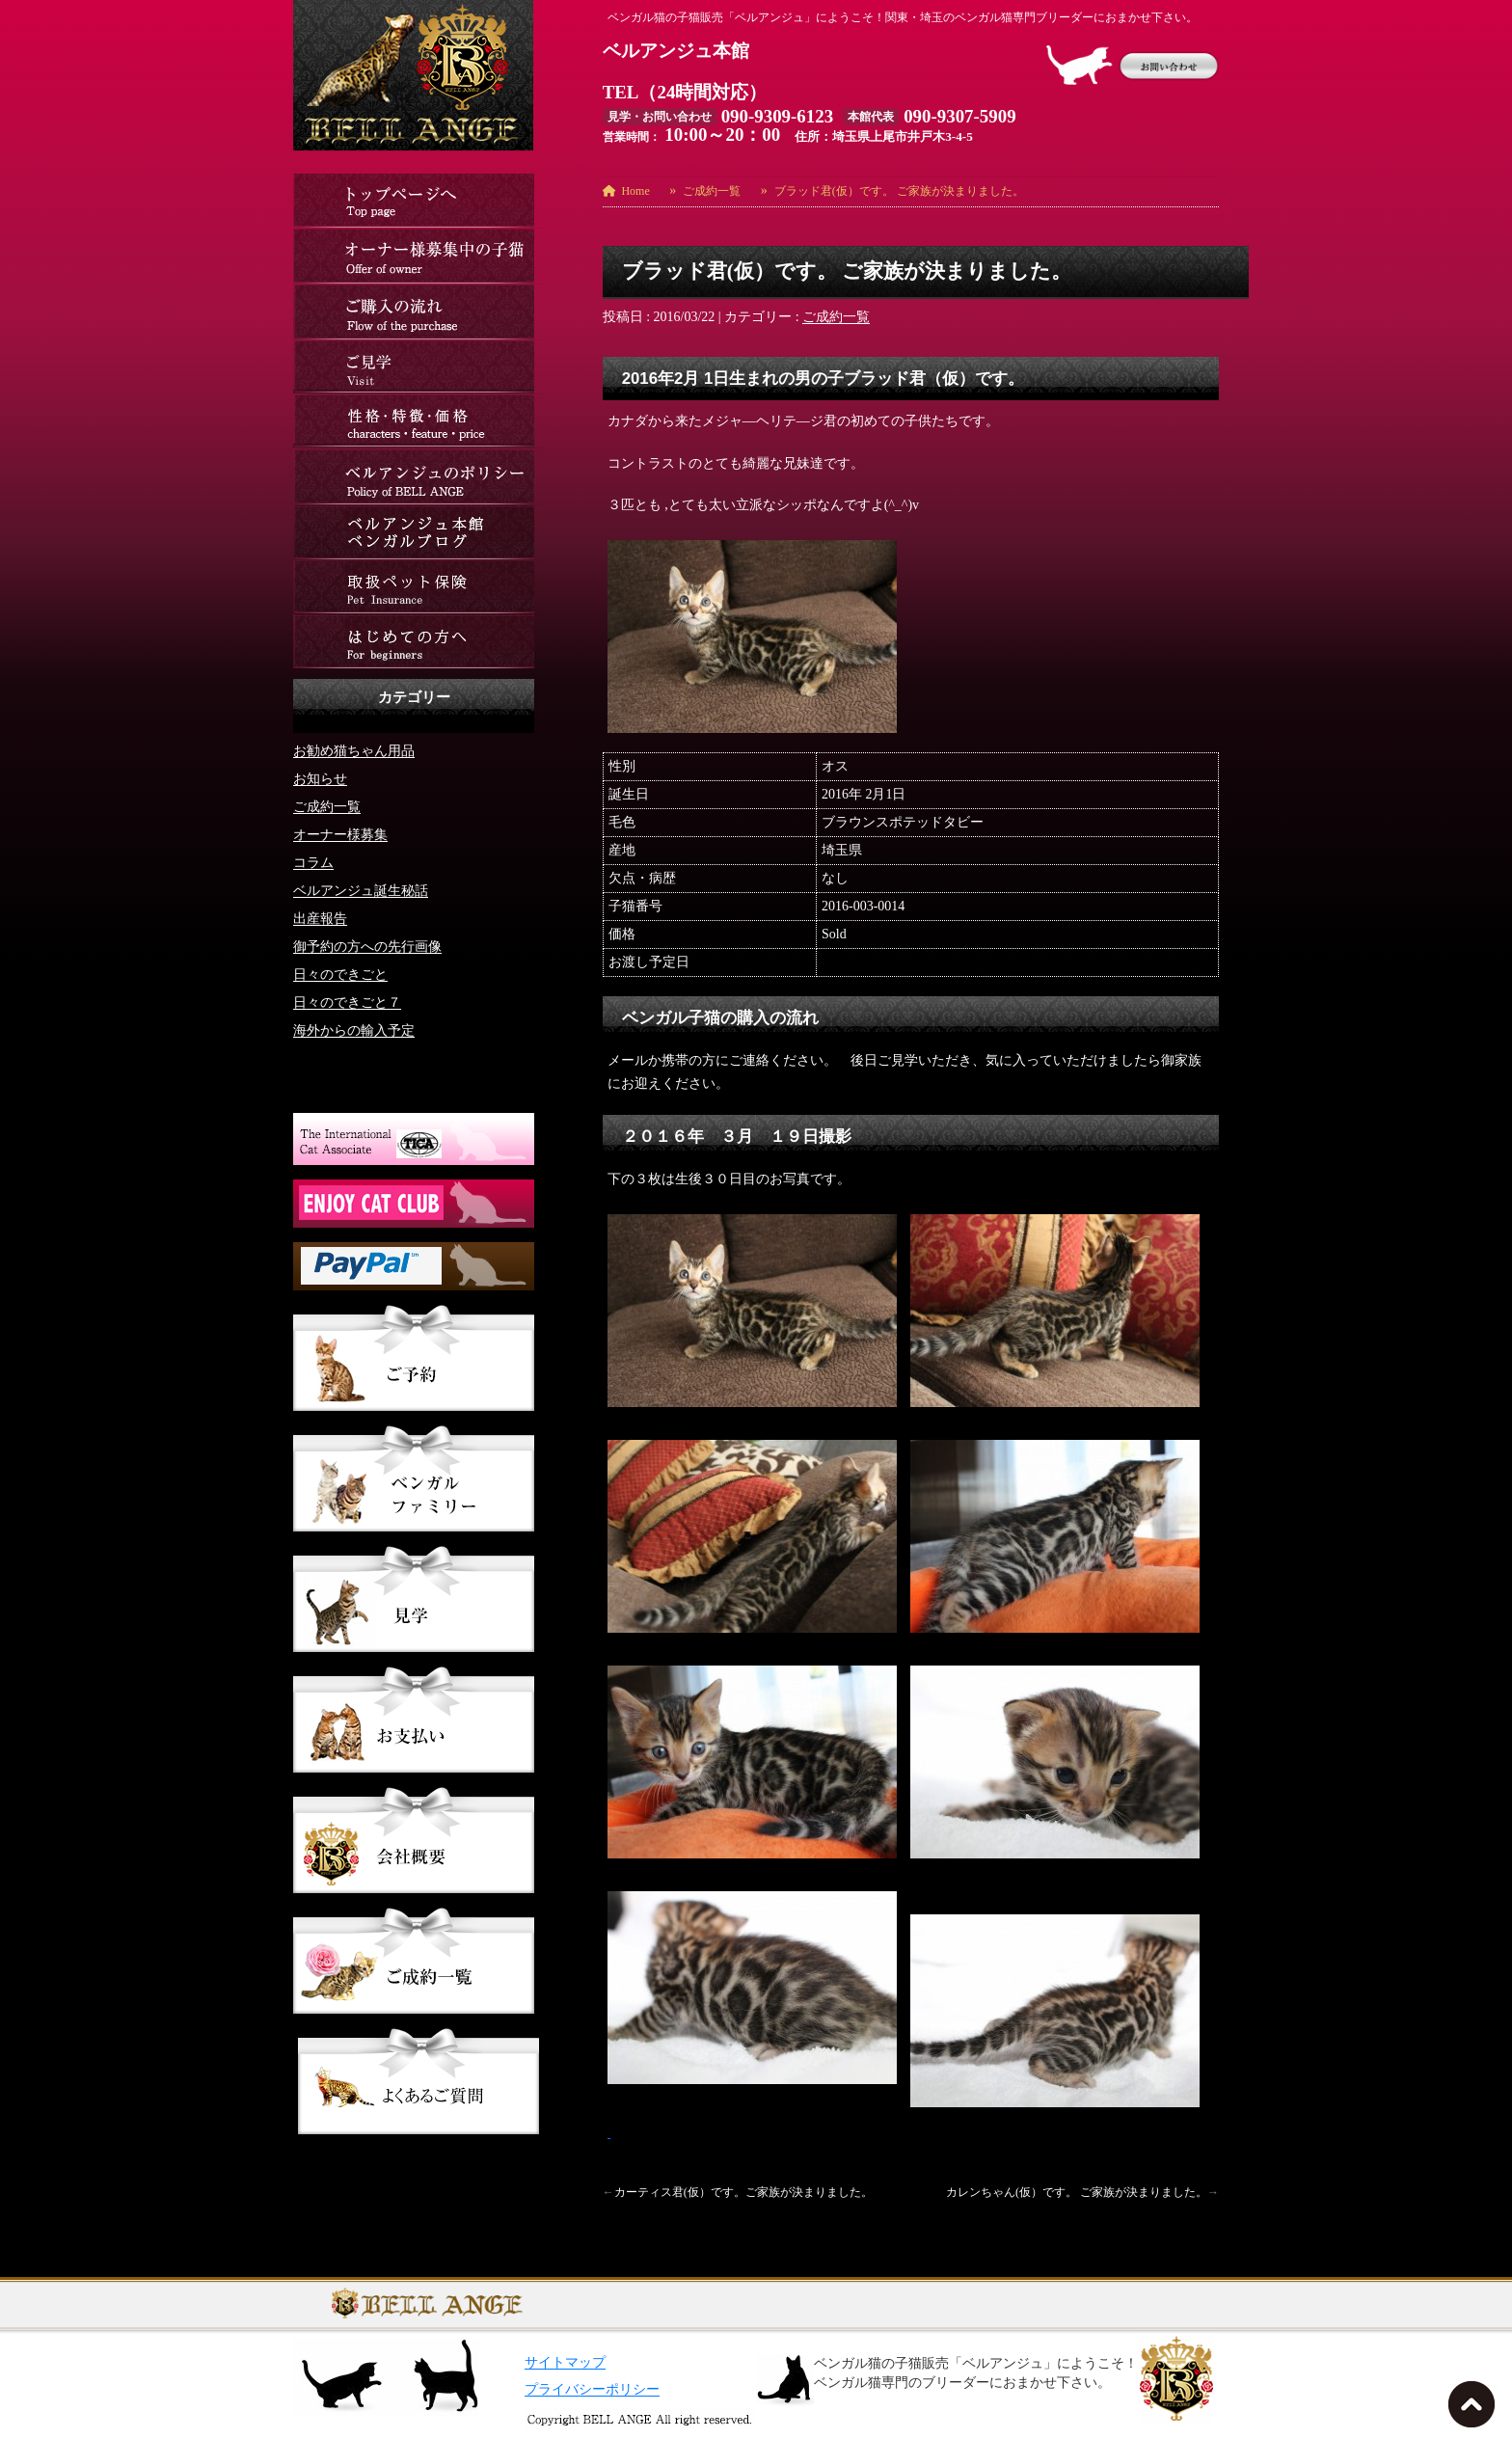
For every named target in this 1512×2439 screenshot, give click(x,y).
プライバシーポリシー (592, 2389)
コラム (313, 862)
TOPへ (1475, 2410)
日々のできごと (340, 974)
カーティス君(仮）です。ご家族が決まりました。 (743, 2192)
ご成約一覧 (836, 317)
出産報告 (320, 918)
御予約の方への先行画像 (367, 946)
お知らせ (320, 779)
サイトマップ (565, 2362)
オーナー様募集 (340, 834)
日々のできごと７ (347, 1002)
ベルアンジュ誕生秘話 (360, 890)
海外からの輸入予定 (354, 1030)
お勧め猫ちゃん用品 (354, 751)
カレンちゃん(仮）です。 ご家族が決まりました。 (1076, 2192)
